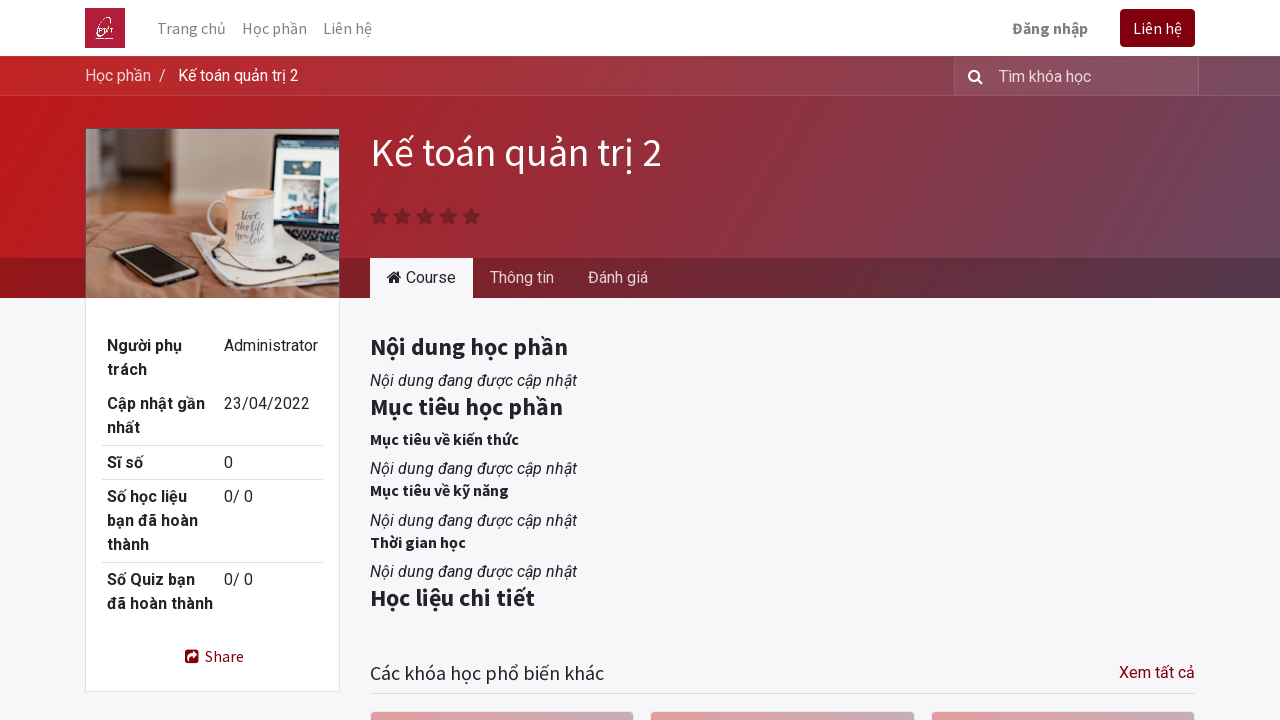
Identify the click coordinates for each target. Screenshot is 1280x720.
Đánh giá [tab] (618, 277)
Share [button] (212, 656)
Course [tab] (421, 277)
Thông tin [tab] (522, 277)
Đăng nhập (1050, 28)
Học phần (118, 75)
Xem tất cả (1157, 672)
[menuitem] (191, 28)
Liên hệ (1157, 28)
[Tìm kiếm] (971, 76)
